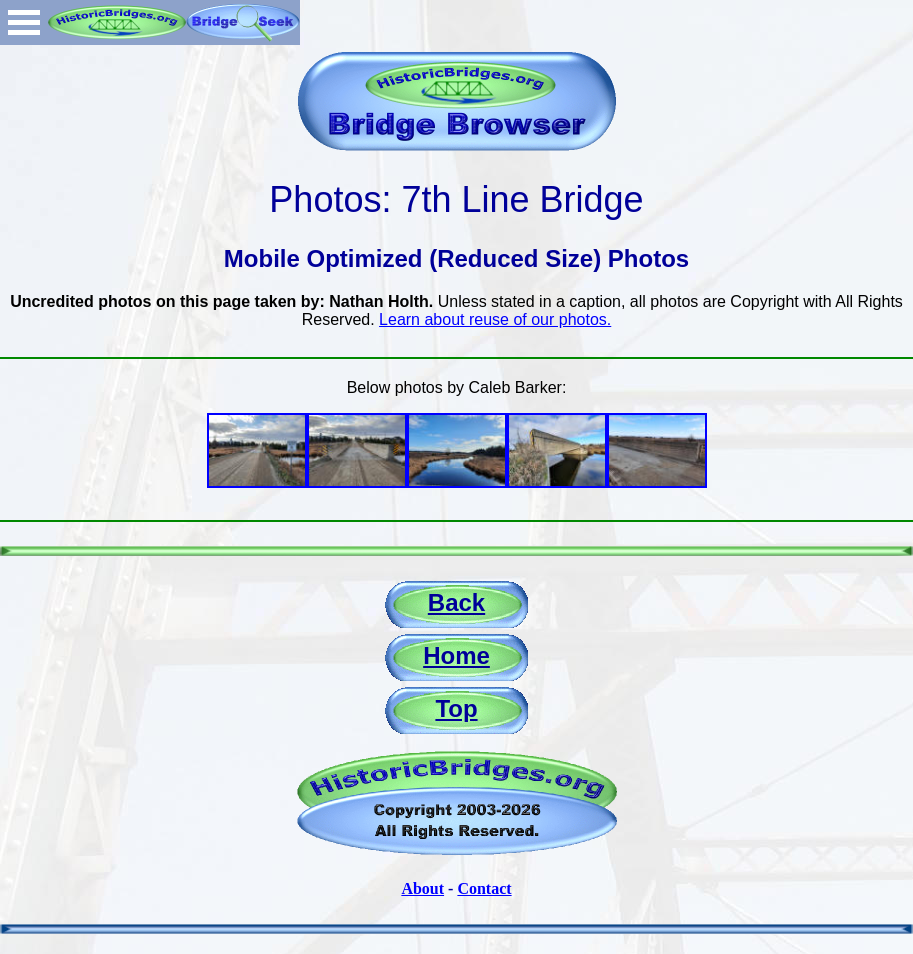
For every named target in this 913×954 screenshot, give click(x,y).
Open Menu (24, 22)
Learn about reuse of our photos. (495, 319)
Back (456, 602)
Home (456, 655)
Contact (484, 888)
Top (456, 708)
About (422, 888)
